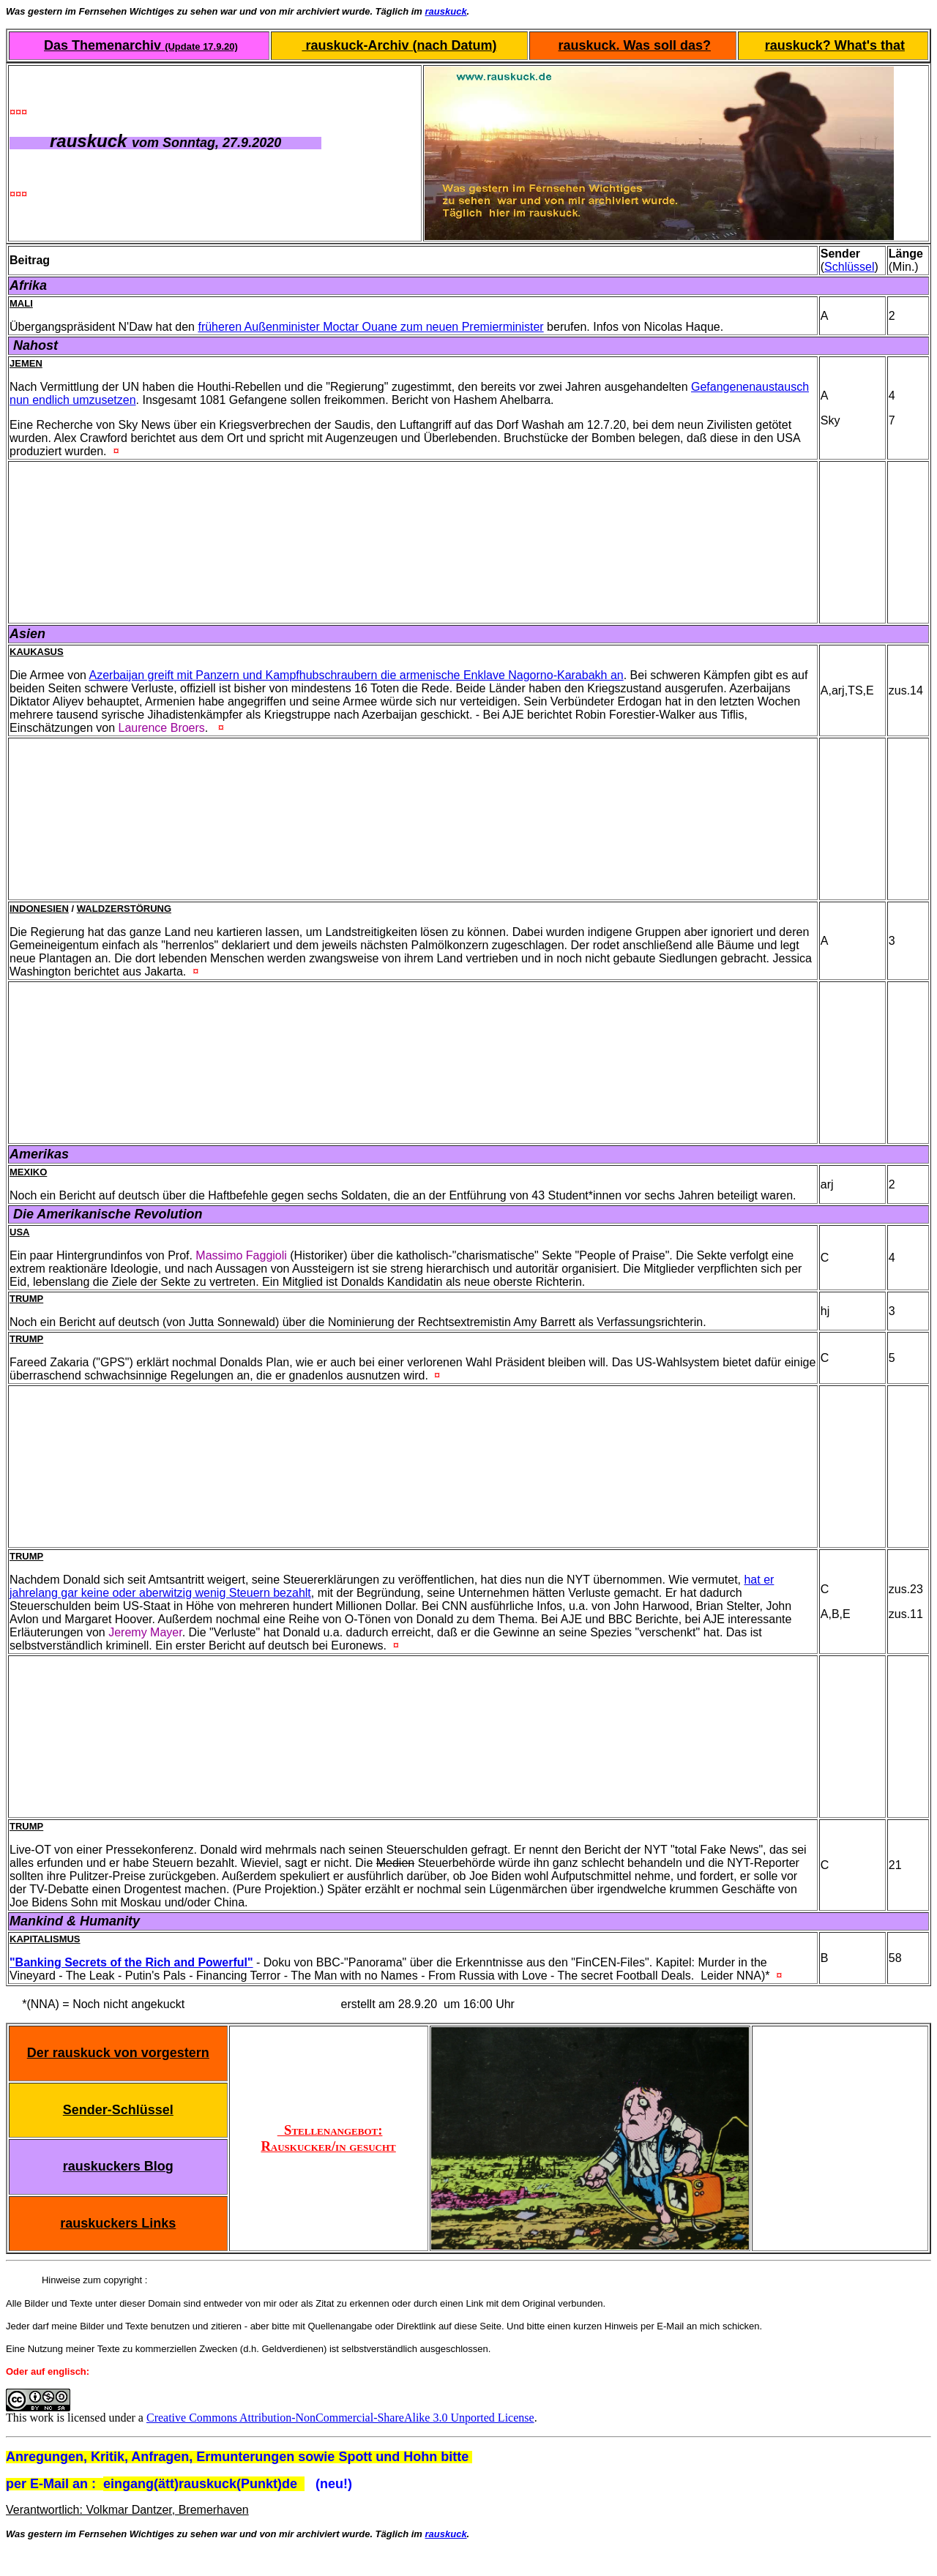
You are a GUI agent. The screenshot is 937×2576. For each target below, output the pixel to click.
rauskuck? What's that (835, 45)
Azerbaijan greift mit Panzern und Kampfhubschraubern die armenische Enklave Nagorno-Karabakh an (356, 675)
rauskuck (446, 11)
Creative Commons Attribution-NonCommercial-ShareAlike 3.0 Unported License (340, 2417)
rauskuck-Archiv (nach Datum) (399, 45)
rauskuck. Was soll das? (635, 45)
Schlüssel (849, 267)
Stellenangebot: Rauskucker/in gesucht (328, 2138)
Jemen (26, 363)
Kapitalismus (45, 1938)
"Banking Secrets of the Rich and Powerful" (131, 1962)
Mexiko (28, 1172)
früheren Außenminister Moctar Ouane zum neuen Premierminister (370, 327)
